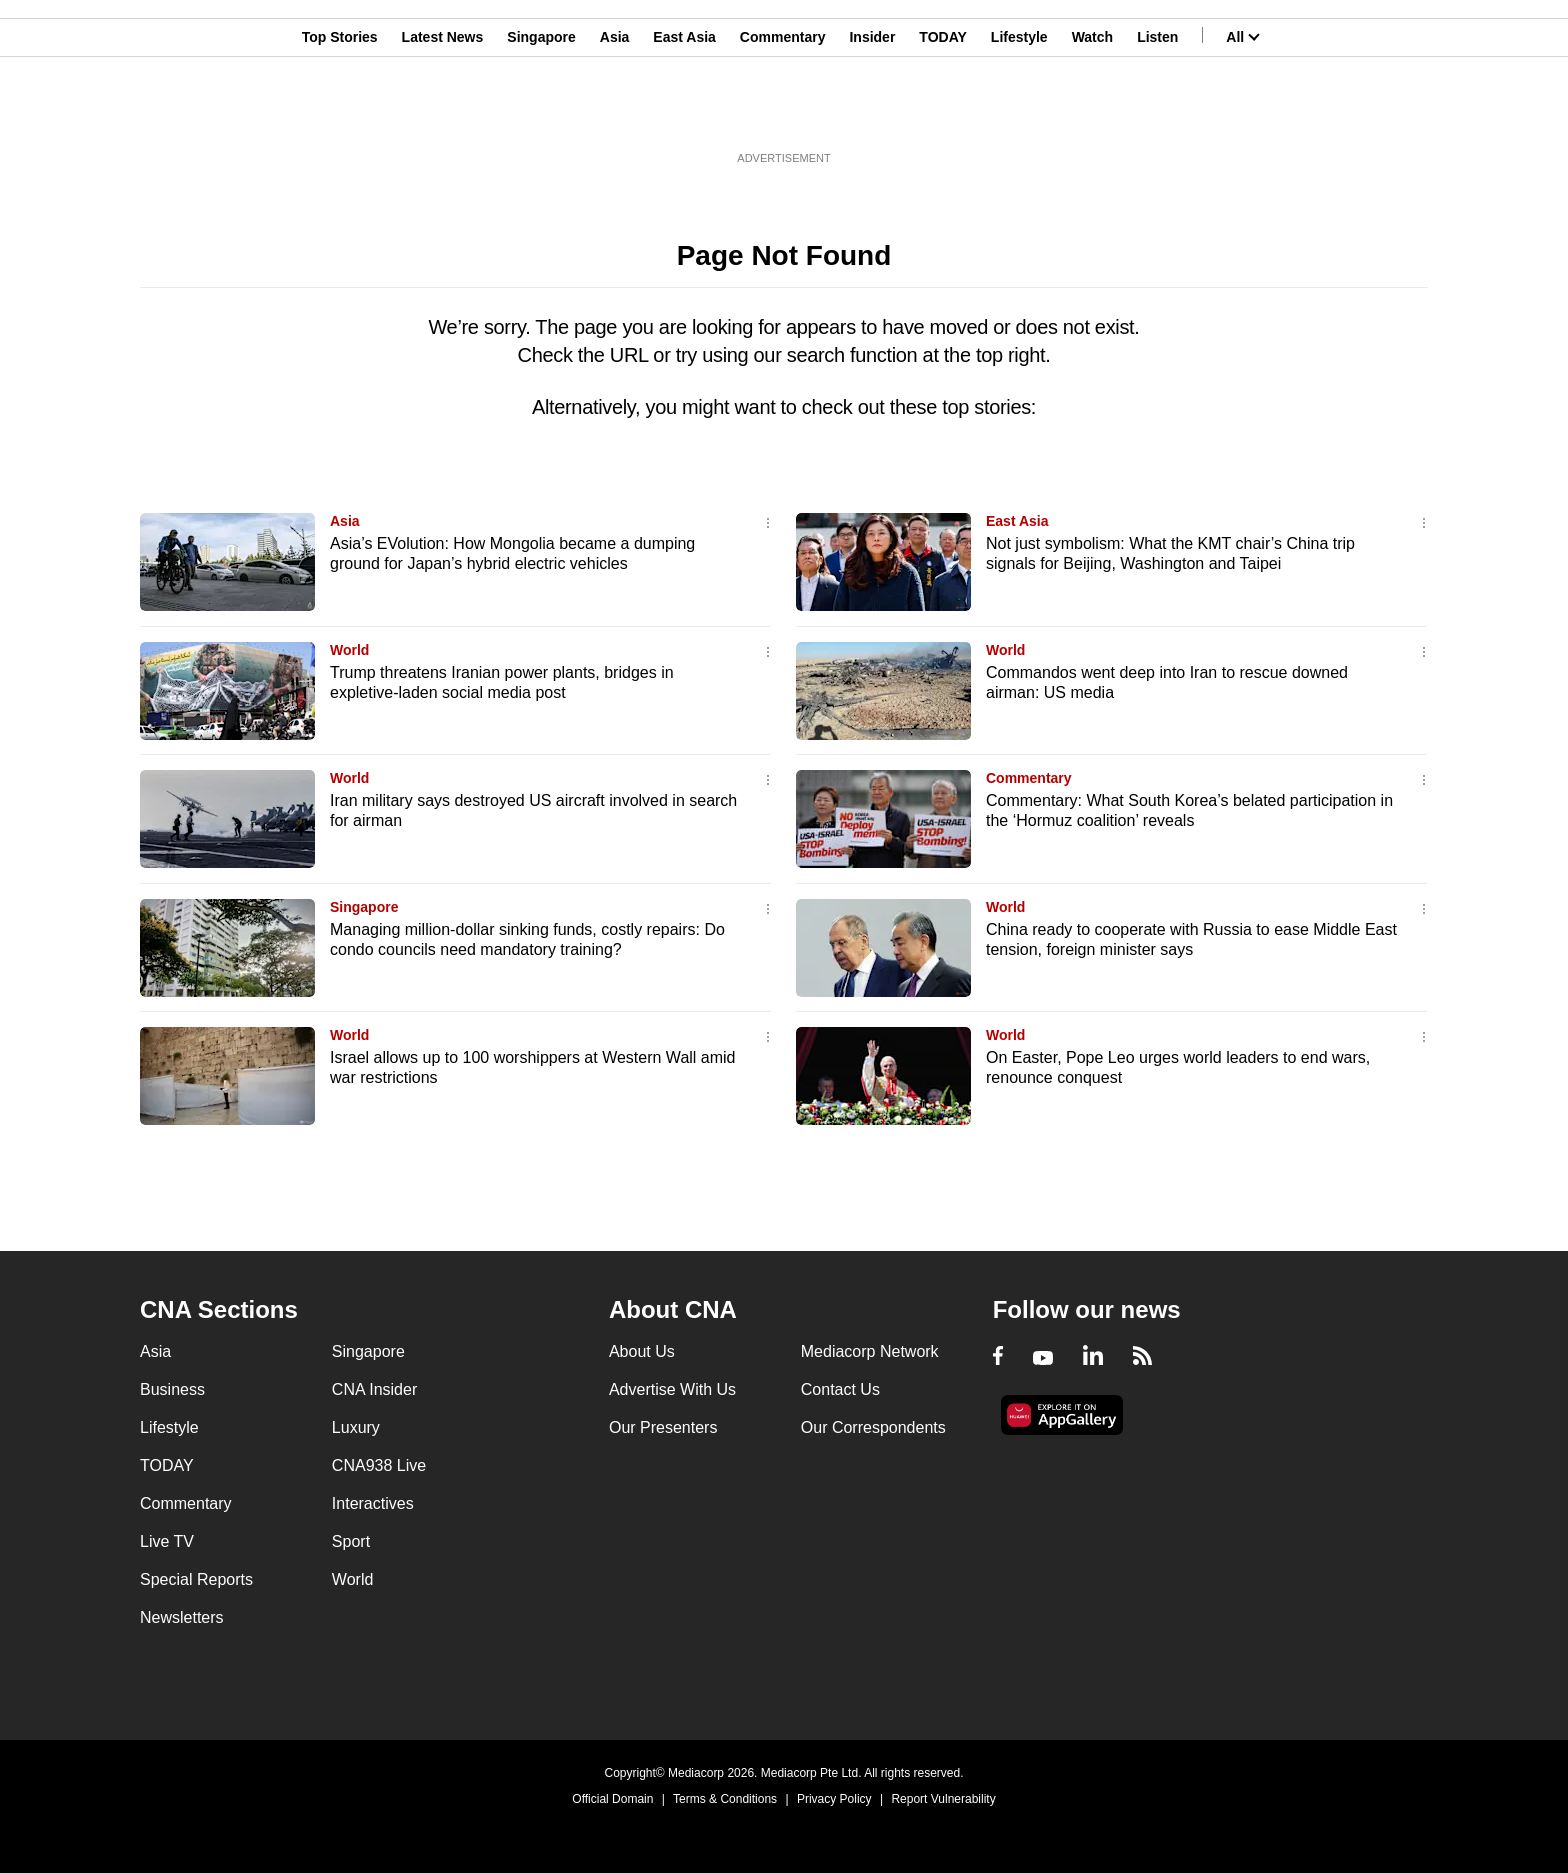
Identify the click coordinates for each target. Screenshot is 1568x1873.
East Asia (684, 113)
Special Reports (196, 1579)
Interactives (373, 1503)
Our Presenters (663, 1427)
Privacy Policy (834, 1799)
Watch (1092, 113)
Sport (351, 1541)
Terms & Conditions (725, 1799)
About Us (642, 1351)
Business (172, 1389)
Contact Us (840, 1389)
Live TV (167, 1541)
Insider (872, 113)
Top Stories (340, 113)
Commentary (783, 113)
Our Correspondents (873, 1427)
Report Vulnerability (943, 1799)
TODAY (942, 113)
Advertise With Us (672, 1389)
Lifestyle (1019, 113)
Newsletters (182, 1617)
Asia (615, 113)
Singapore (541, 113)
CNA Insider (374, 1389)
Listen (1157, 113)
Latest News (443, 113)
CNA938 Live (379, 1465)
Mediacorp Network (870, 1351)
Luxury (356, 1427)
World (349, 650)
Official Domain (612, 1799)
